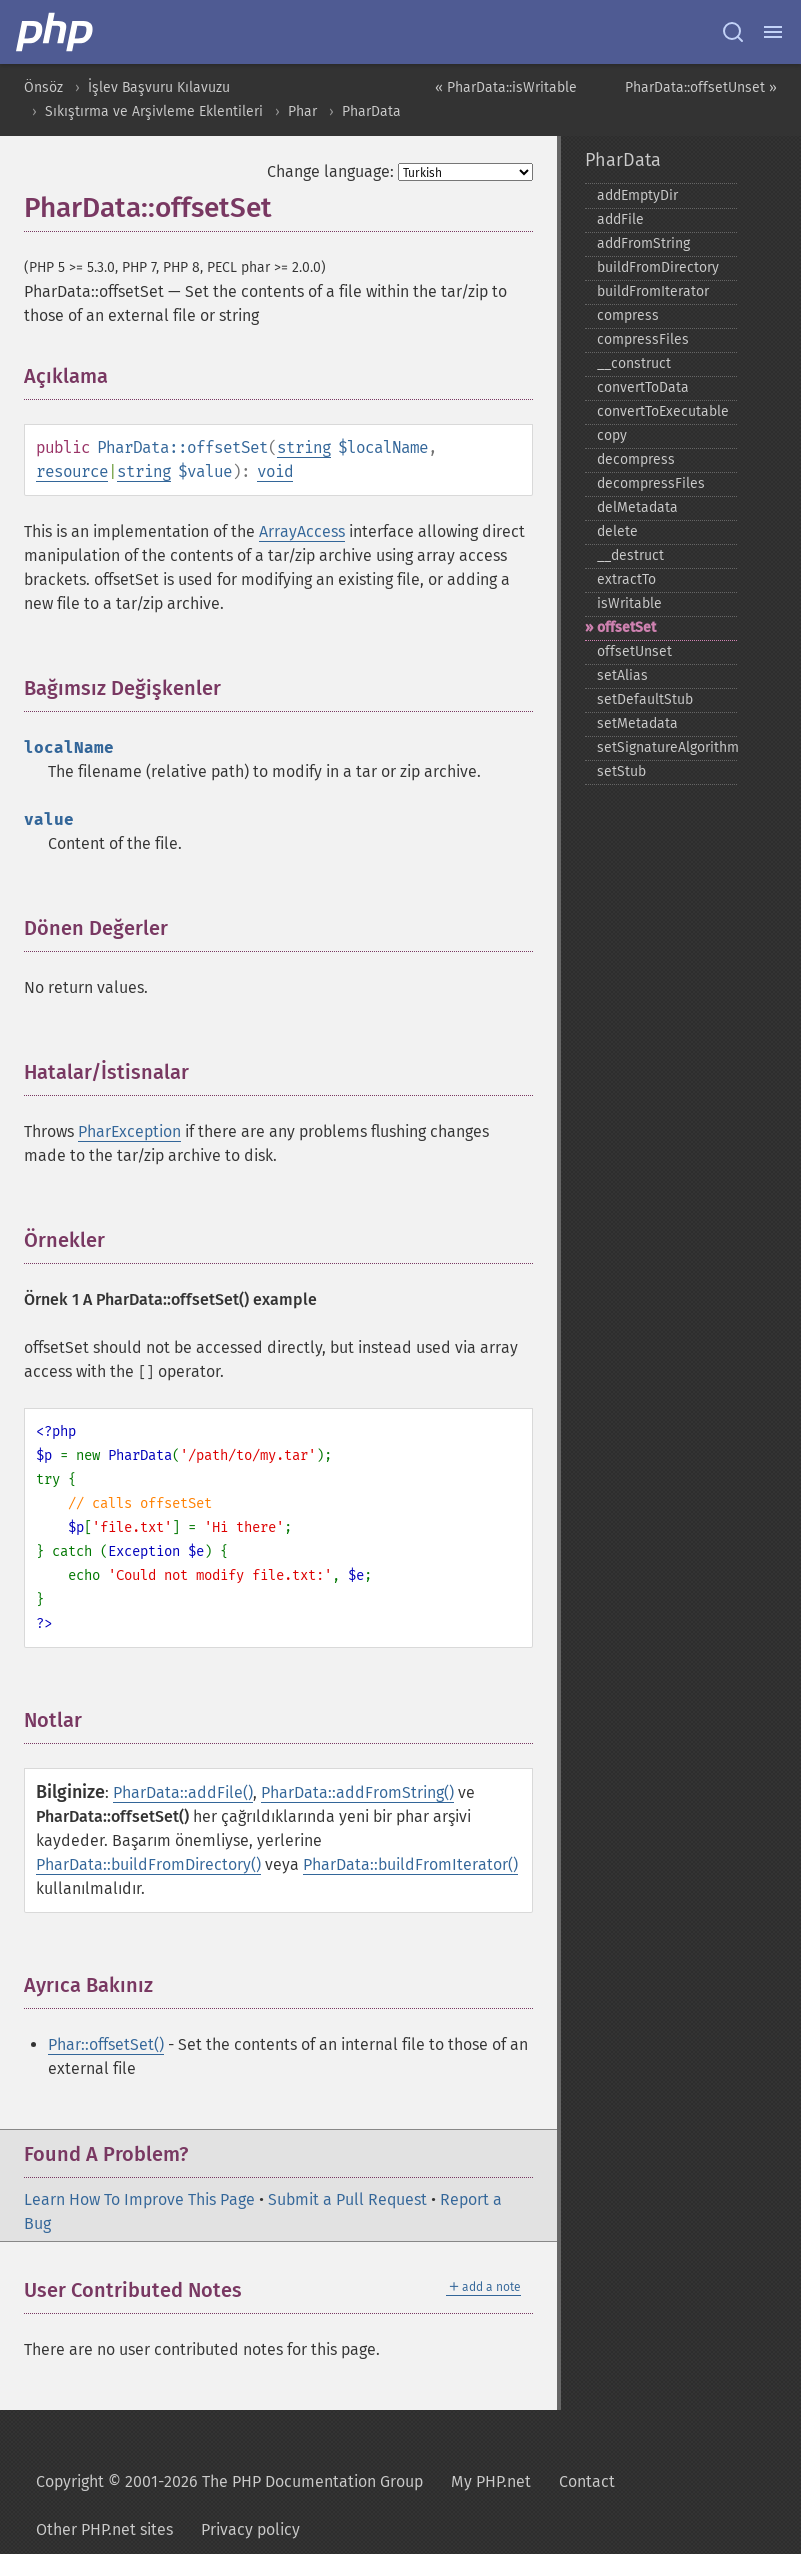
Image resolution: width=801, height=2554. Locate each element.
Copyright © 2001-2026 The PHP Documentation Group (229, 2481)
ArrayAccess (302, 531)
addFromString (643, 243)
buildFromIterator (653, 291)
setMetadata (637, 723)
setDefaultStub (645, 699)
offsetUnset (634, 651)
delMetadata (637, 507)
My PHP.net (491, 2481)
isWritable (629, 603)
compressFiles (643, 339)
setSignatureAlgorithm (667, 747)
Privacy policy (250, 2529)
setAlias (622, 675)
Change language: (330, 171)
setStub (621, 771)
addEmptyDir (637, 195)
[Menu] (773, 32)
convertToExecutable (663, 411)
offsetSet (626, 627)
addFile (620, 219)
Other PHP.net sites (104, 2529)
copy (612, 435)
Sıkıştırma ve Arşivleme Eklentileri (154, 111)
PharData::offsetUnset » (701, 87)
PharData (371, 111)
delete (617, 531)
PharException (129, 1131)
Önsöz (43, 87)
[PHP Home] (56, 32)
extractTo (626, 579)
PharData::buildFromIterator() (410, 1864)
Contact (587, 2481)
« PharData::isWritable (506, 87)
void (275, 471)
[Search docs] (733, 32)
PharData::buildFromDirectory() (148, 1864)
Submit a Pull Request (347, 2199)
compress (628, 315)
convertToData (643, 387)
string (304, 447)
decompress (636, 459)
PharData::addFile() (183, 1792)
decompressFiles (651, 483)
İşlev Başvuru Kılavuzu (159, 87)
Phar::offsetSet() (106, 2044)
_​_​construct (634, 363)
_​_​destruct (630, 555)
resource (72, 471)
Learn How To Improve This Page (139, 2199)
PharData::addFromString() (357, 1792)
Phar (302, 111)
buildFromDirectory (658, 267)
